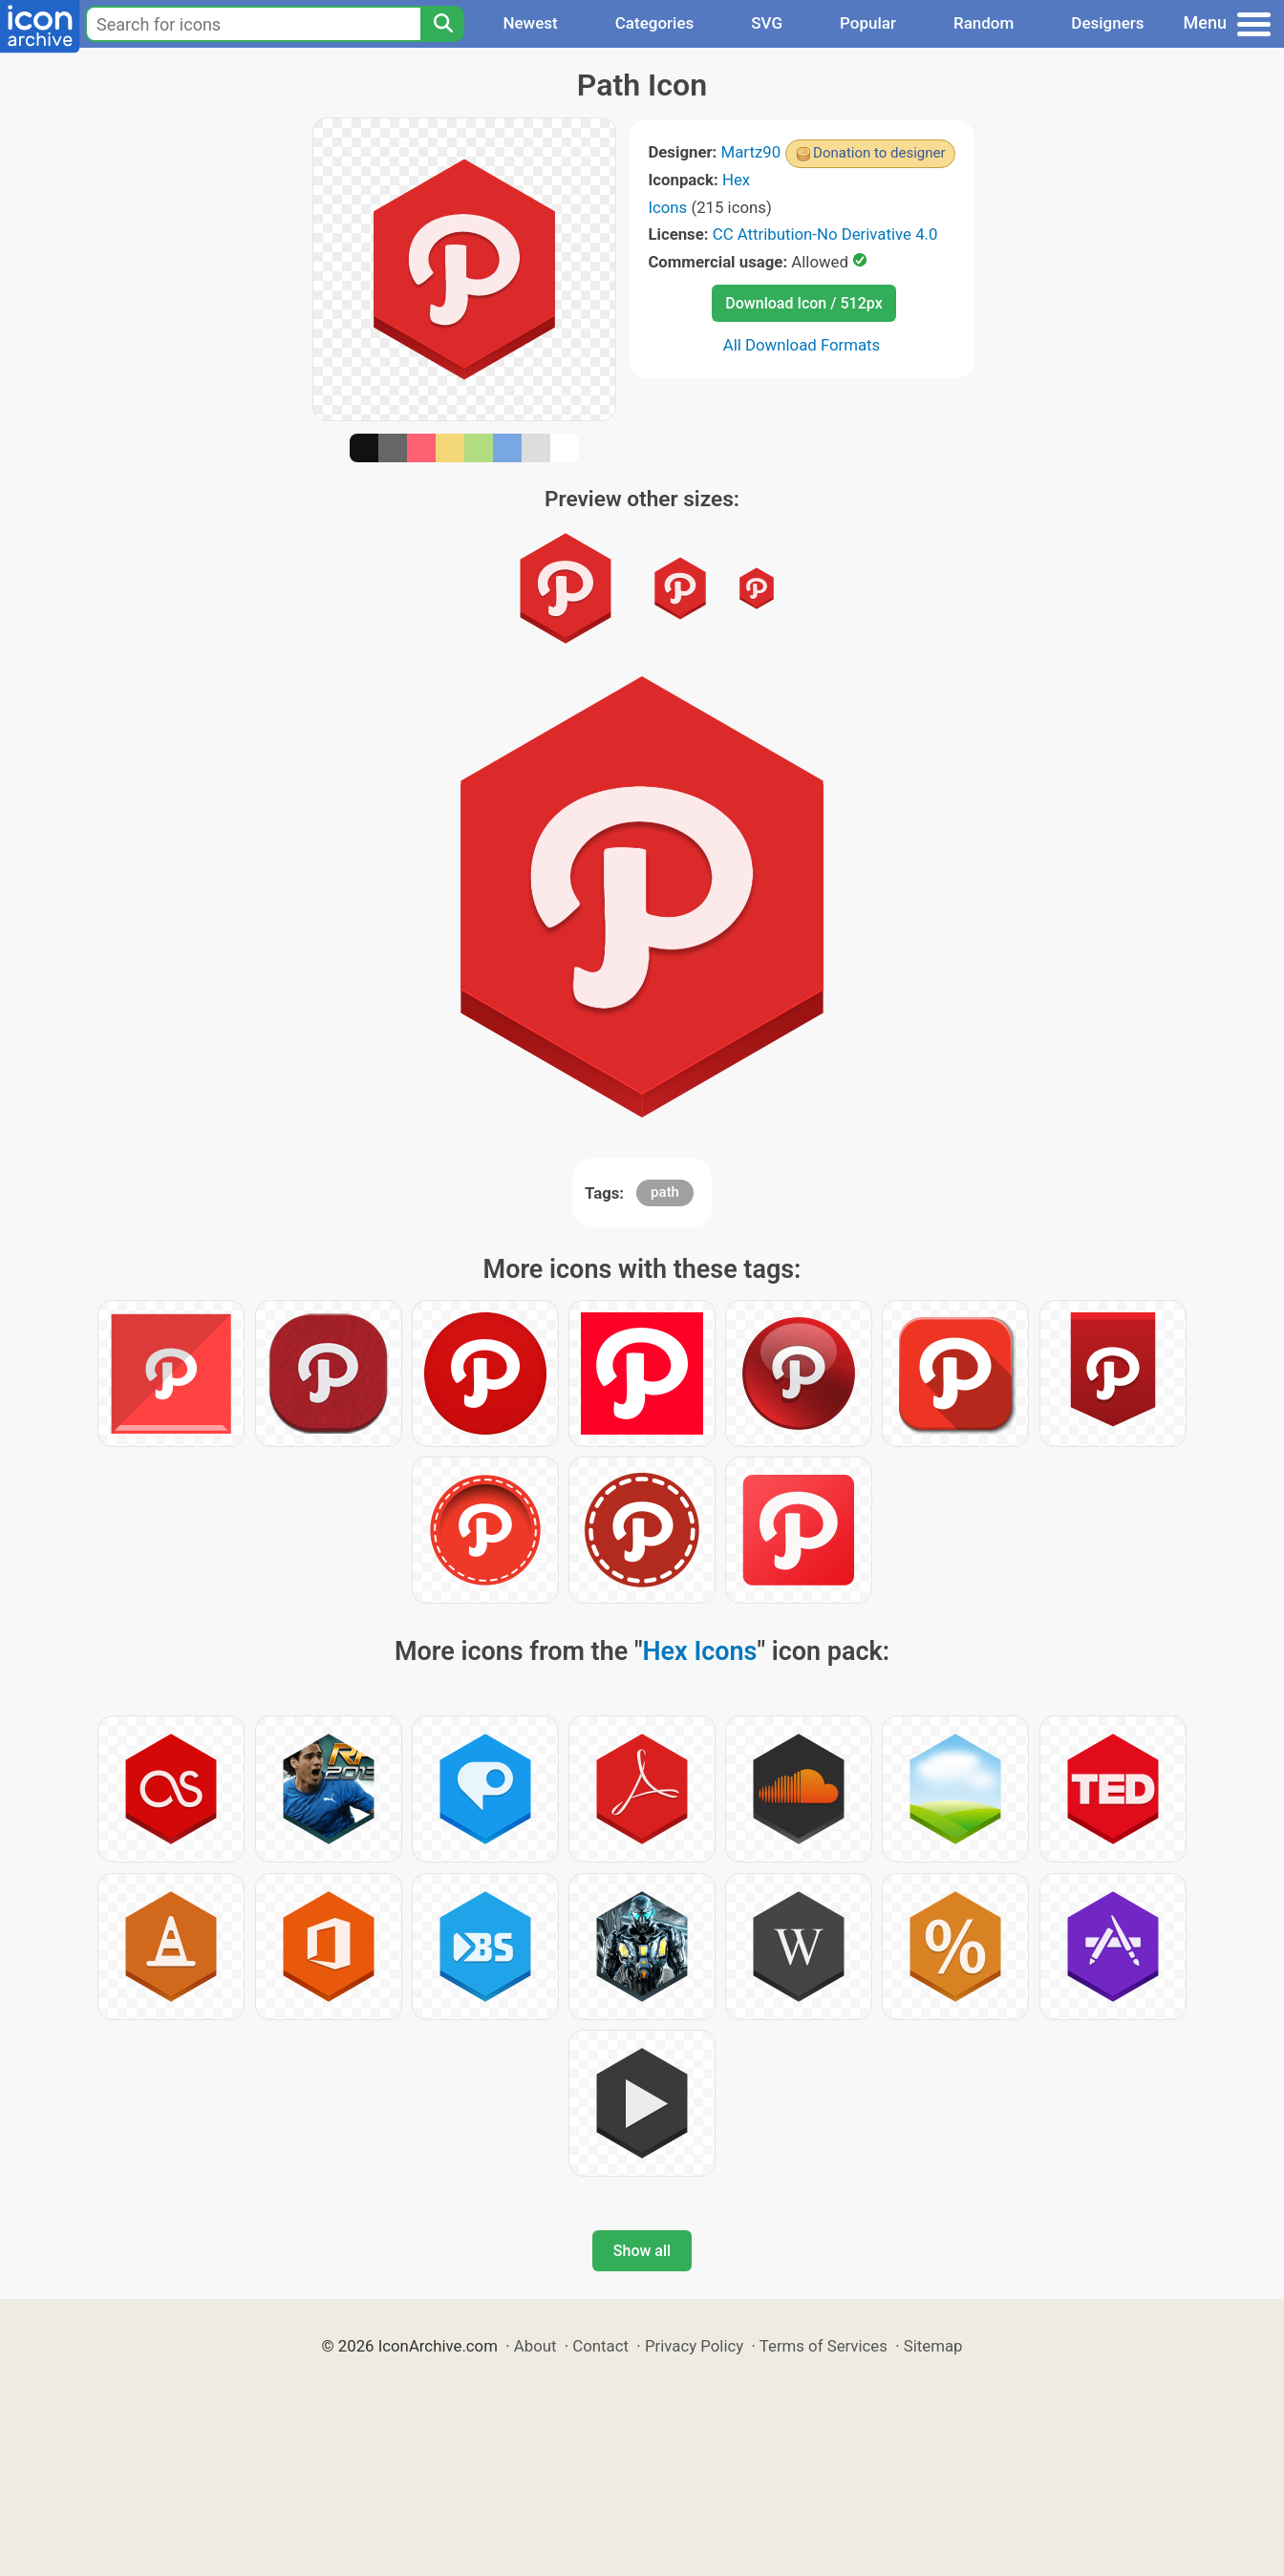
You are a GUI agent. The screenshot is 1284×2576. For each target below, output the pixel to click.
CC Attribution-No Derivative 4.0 (825, 234)
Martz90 (751, 151)
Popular (868, 22)
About (535, 2345)
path (665, 1192)
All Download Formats (802, 344)
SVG (766, 22)
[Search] (442, 24)
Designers (1107, 22)
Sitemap (933, 2345)
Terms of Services (824, 2345)
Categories (655, 22)
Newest (530, 22)
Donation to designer (879, 152)
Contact (600, 2345)
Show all (642, 2251)
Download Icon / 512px (803, 303)
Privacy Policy (694, 2345)
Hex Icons (700, 1651)
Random (983, 22)
